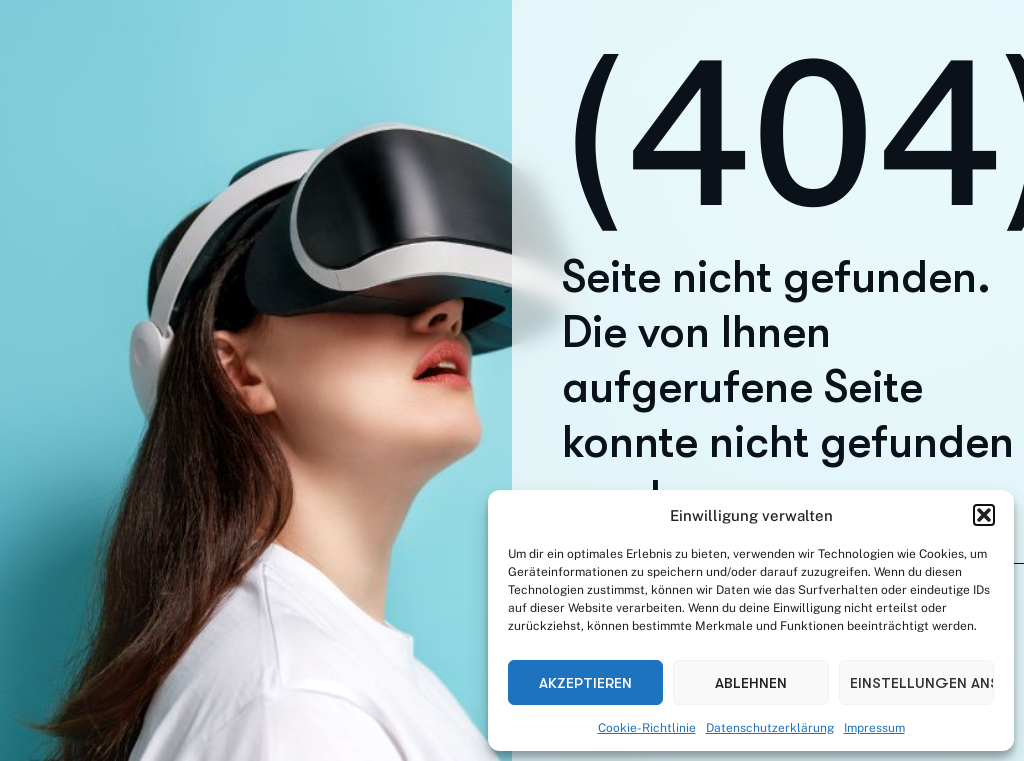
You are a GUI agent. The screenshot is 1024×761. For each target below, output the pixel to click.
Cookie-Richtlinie (647, 728)
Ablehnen (751, 683)
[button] (984, 515)
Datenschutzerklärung (770, 728)
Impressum (874, 728)
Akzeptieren (585, 683)
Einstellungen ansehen (922, 683)
